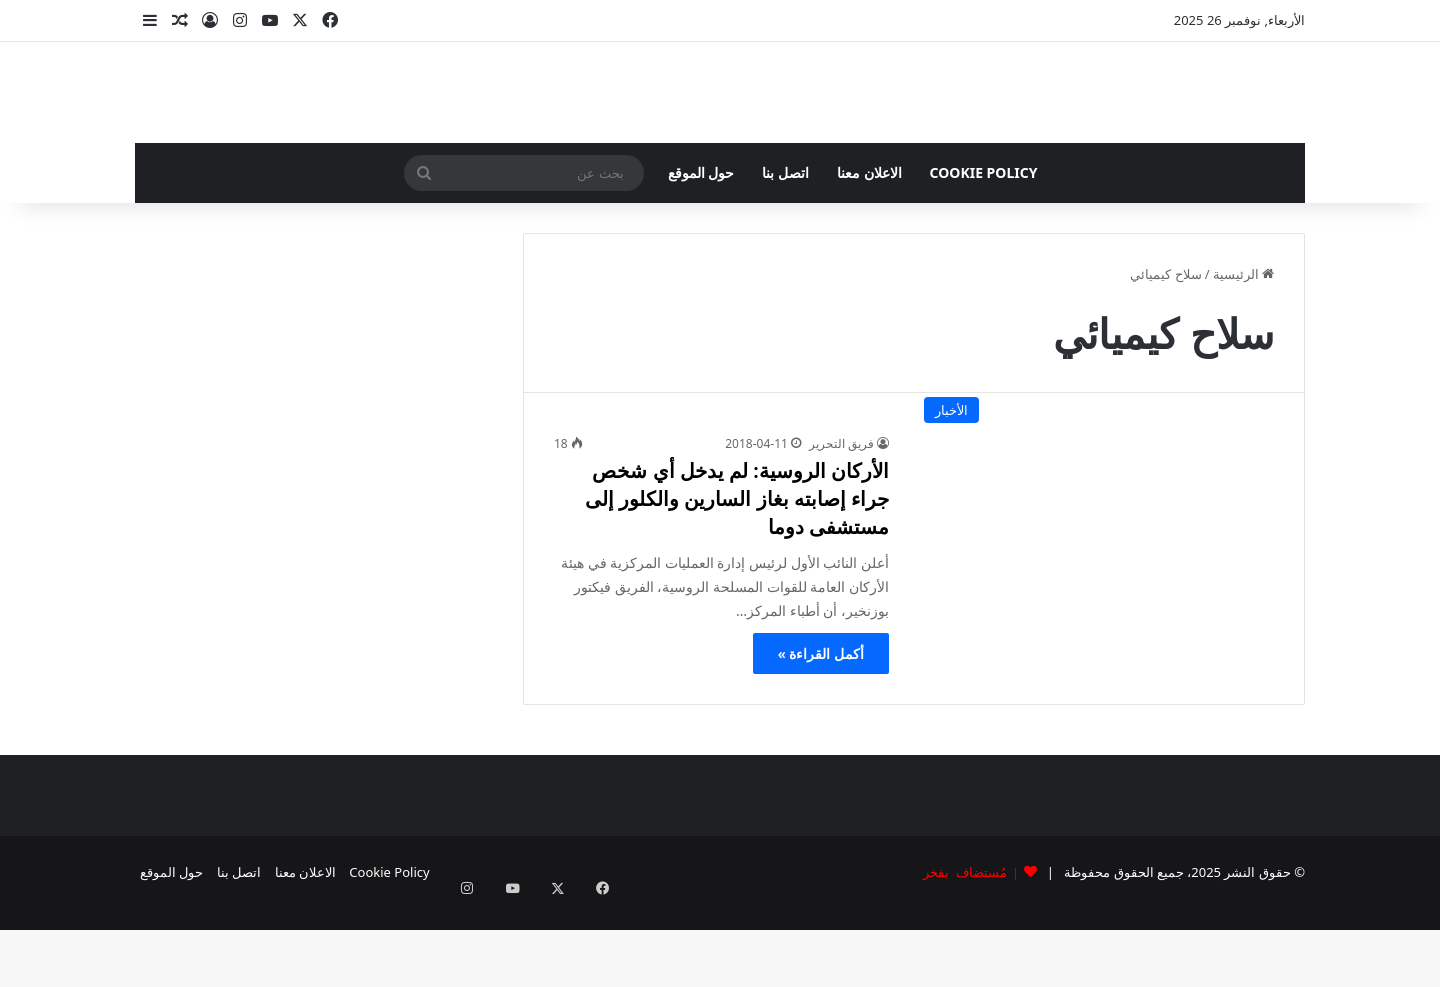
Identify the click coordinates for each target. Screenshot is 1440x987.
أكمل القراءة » (821, 732)
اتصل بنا (785, 251)
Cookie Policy (984, 251)
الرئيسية (1243, 353)
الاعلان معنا (869, 251)
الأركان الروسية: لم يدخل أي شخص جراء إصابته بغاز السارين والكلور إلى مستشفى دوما (737, 577)
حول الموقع (701, 251)
